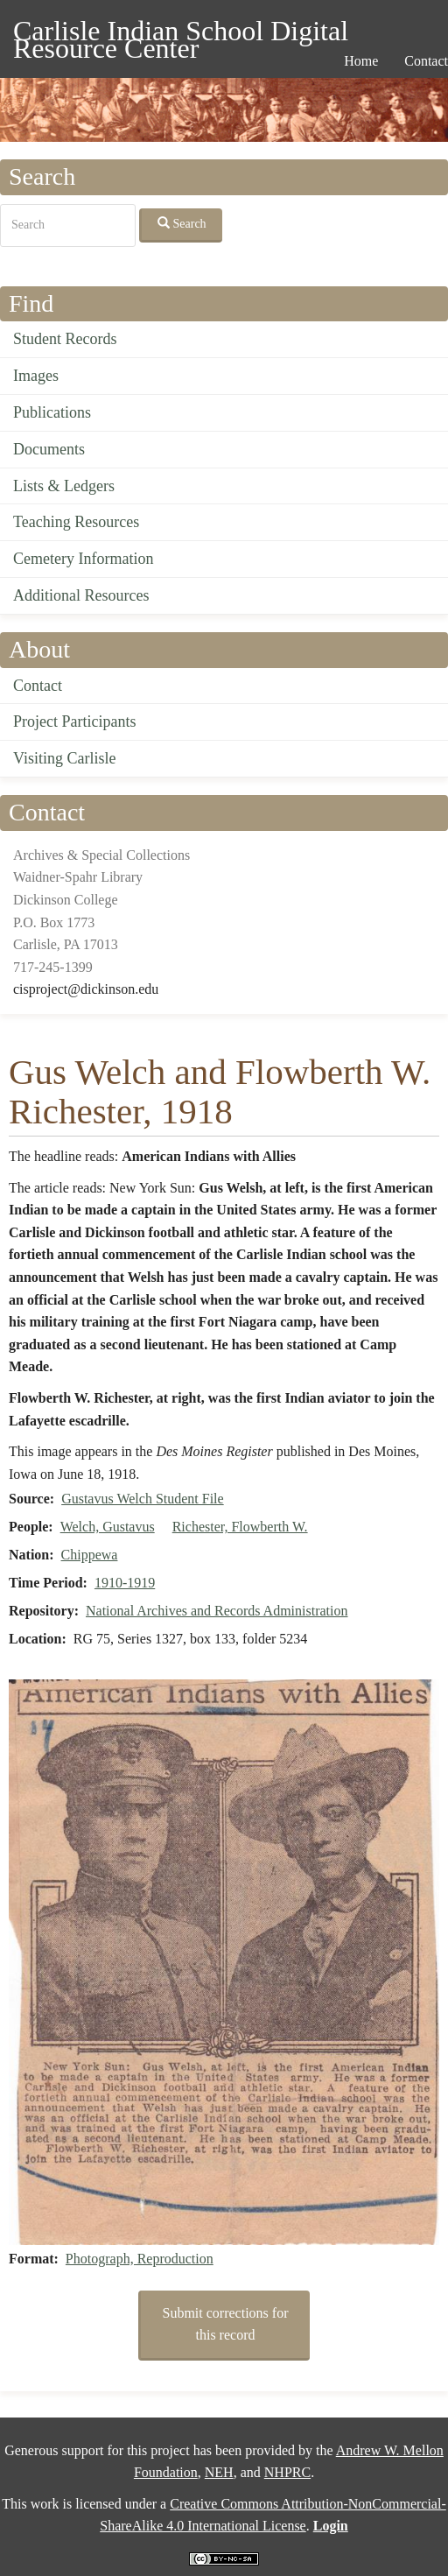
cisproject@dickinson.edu (85, 989)
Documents (49, 449)
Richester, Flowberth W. (240, 1526)
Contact (37, 685)
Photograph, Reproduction (140, 2258)
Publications (52, 412)
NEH (219, 2472)
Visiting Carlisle (64, 758)
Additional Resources (81, 595)
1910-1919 (124, 1582)
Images (36, 375)
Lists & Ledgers (64, 486)
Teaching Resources (76, 522)
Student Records (65, 339)
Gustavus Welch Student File (142, 1498)
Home (361, 60)
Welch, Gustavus (107, 1526)
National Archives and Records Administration (217, 1610)
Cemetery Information (83, 558)
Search (182, 223)
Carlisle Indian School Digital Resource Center (180, 34)
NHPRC (287, 2472)
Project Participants (74, 721)
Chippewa (89, 1554)
